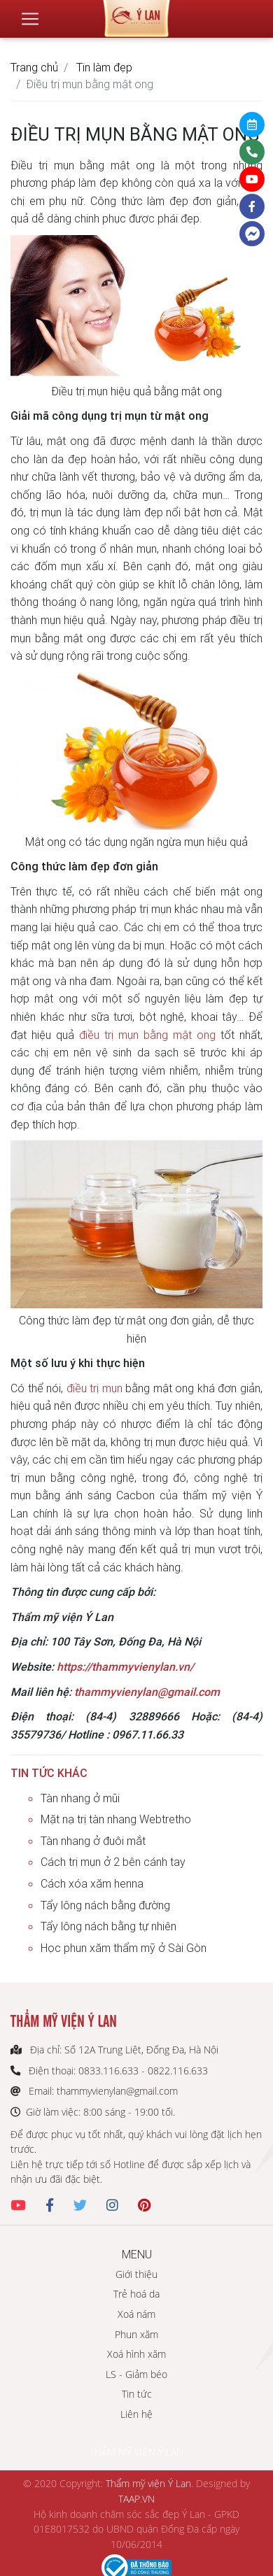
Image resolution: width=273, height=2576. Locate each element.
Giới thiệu (136, 2274)
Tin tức (137, 2393)
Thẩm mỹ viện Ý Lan (148, 2483)
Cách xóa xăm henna (92, 1883)
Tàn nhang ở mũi (80, 1798)
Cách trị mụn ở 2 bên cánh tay (113, 1862)
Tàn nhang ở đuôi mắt (93, 1841)
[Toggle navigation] (30, 19)
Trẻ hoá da (136, 2293)
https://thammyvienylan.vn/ (125, 1666)
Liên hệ (136, 2414)
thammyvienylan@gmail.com (147, 1692)
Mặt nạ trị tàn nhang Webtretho (116, 1819)
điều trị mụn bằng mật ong (147, 1035)
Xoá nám (136, 2314)
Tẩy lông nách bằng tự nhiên (108, 1926)
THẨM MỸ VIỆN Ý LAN (136, 2451)
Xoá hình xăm (136, 2354)
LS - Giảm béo (136, 2374)
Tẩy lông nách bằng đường (105, 1905)
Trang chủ (34, 67)
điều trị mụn (94, 1388)
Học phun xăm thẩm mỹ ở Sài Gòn (123, 1948)
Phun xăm (136, 2334)
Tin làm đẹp (104, 67)
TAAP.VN (136, 2498)
